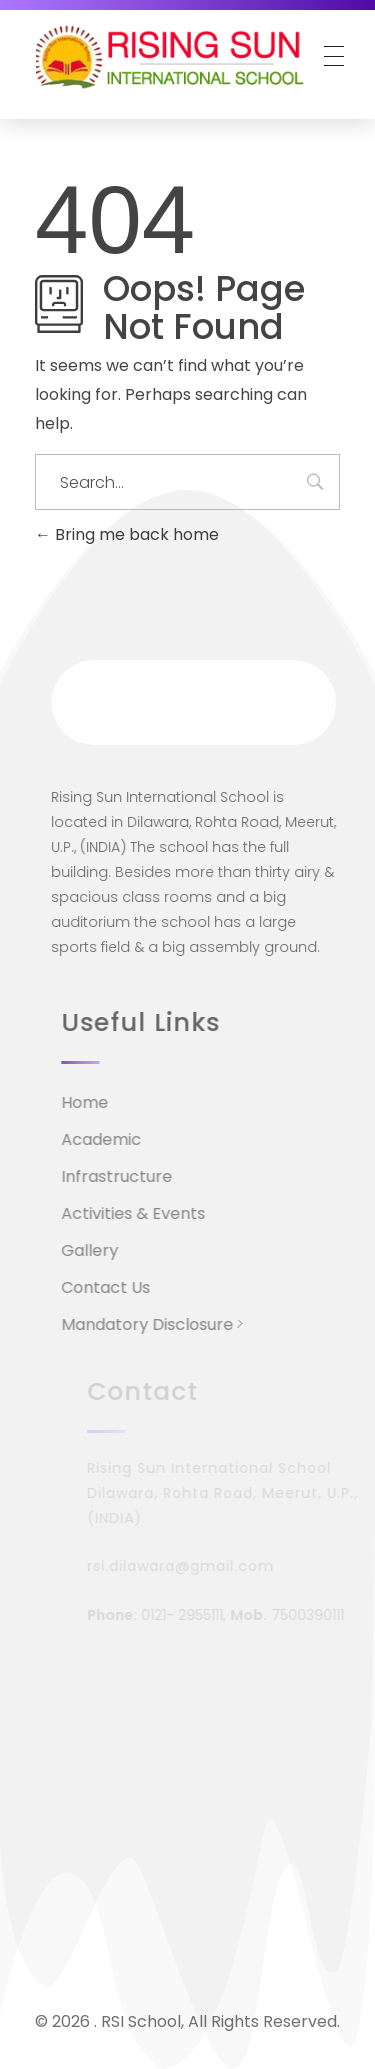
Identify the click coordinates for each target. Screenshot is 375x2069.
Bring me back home (127, 534)
